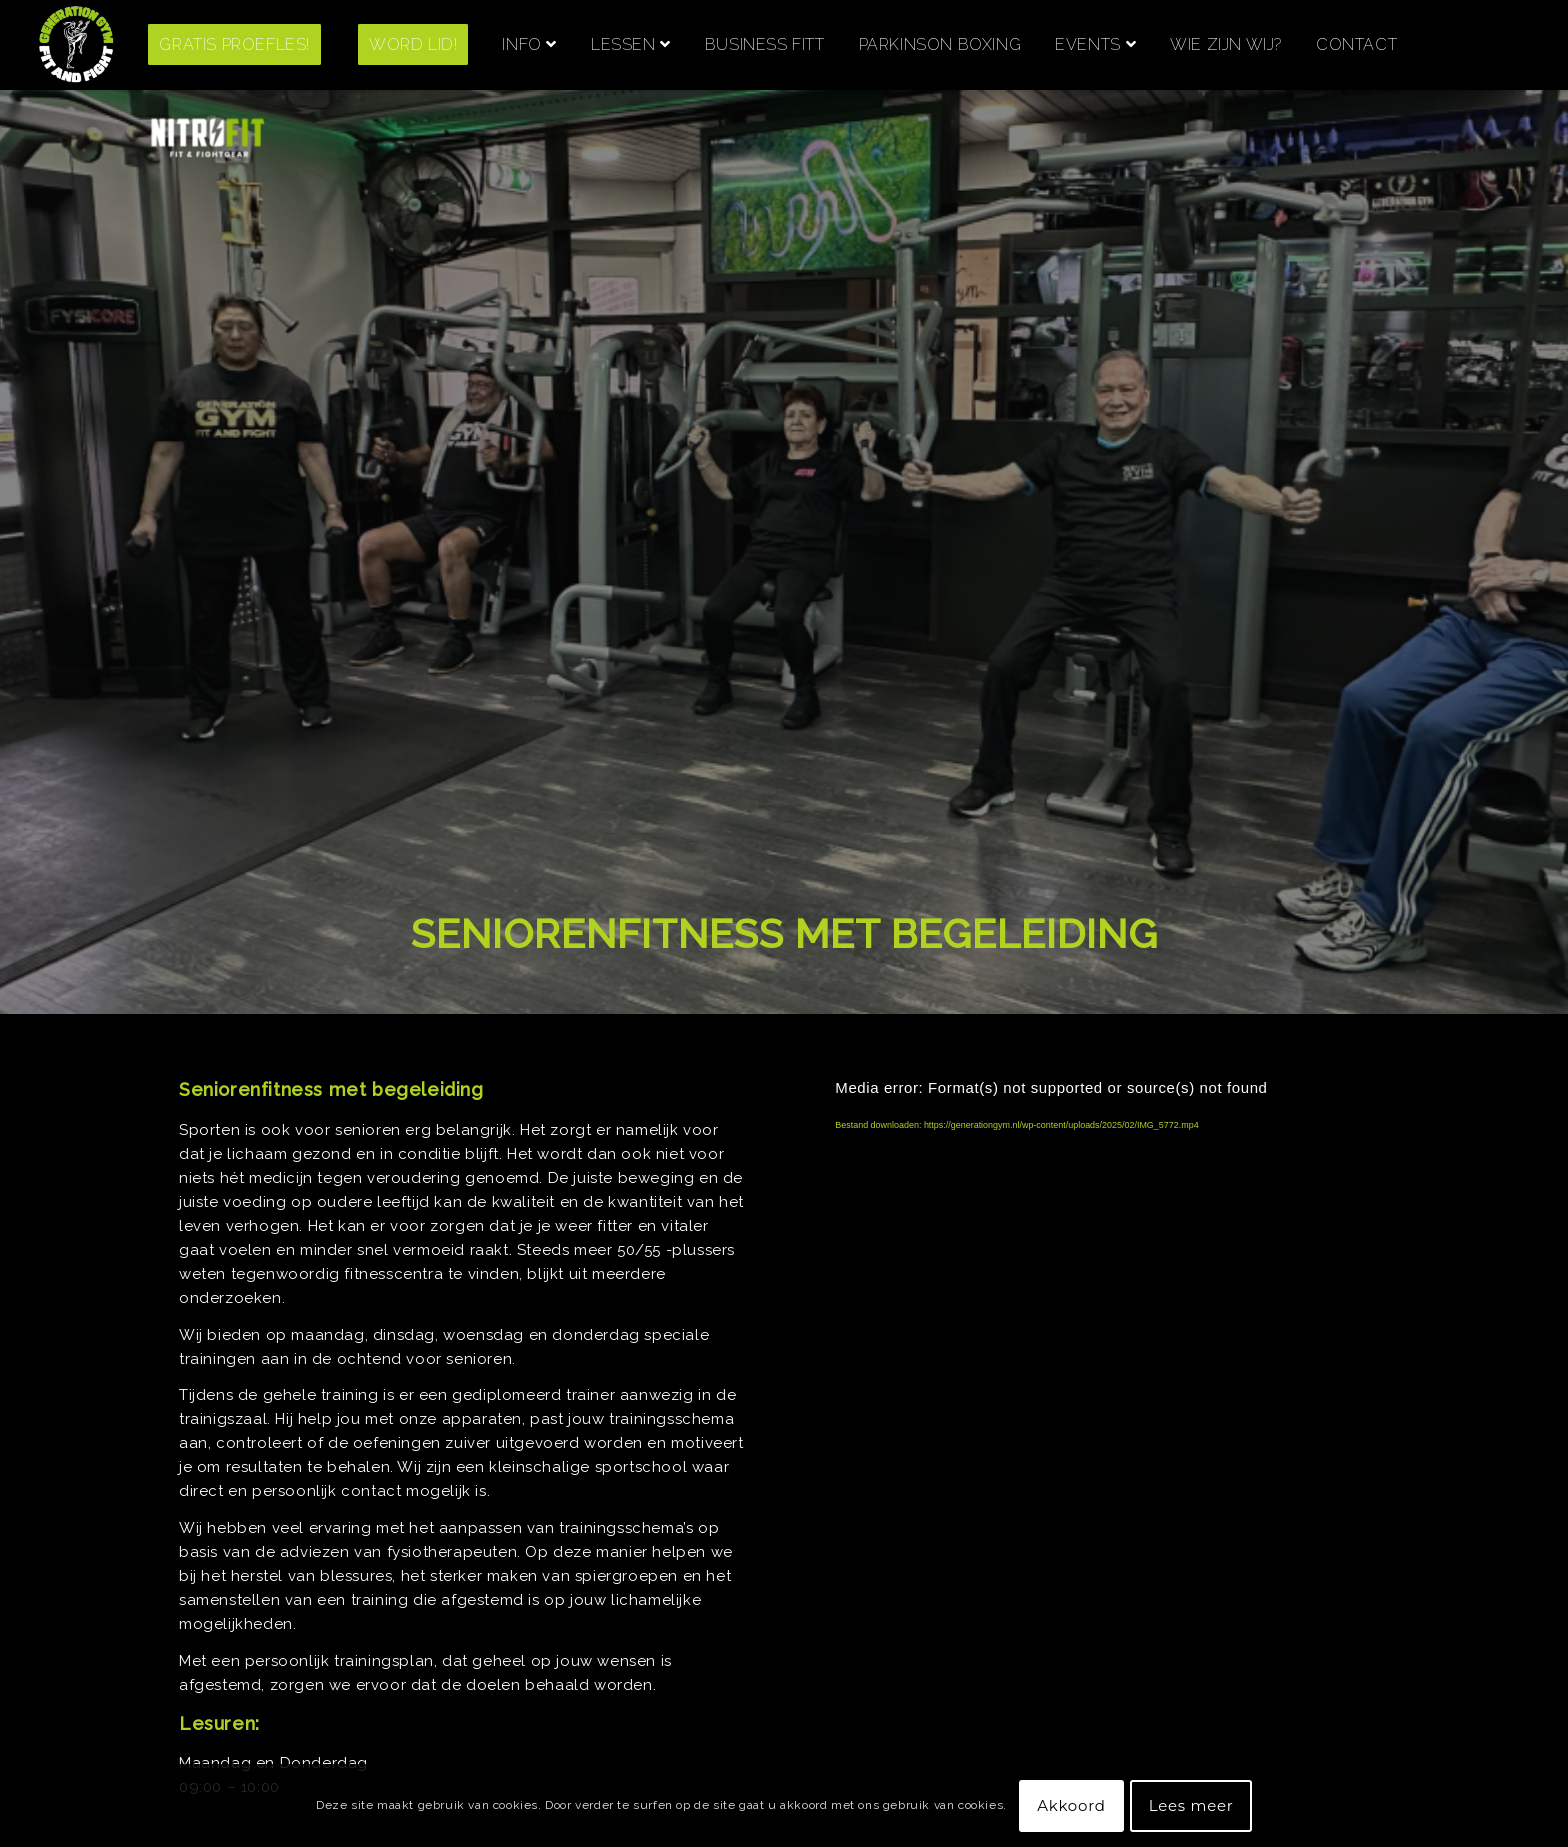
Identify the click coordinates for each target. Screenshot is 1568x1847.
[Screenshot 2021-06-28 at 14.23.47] (76, 45)
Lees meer (1191, 1805)
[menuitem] (249, 45)
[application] (1104, 1224)
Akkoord (1071, 1805)
